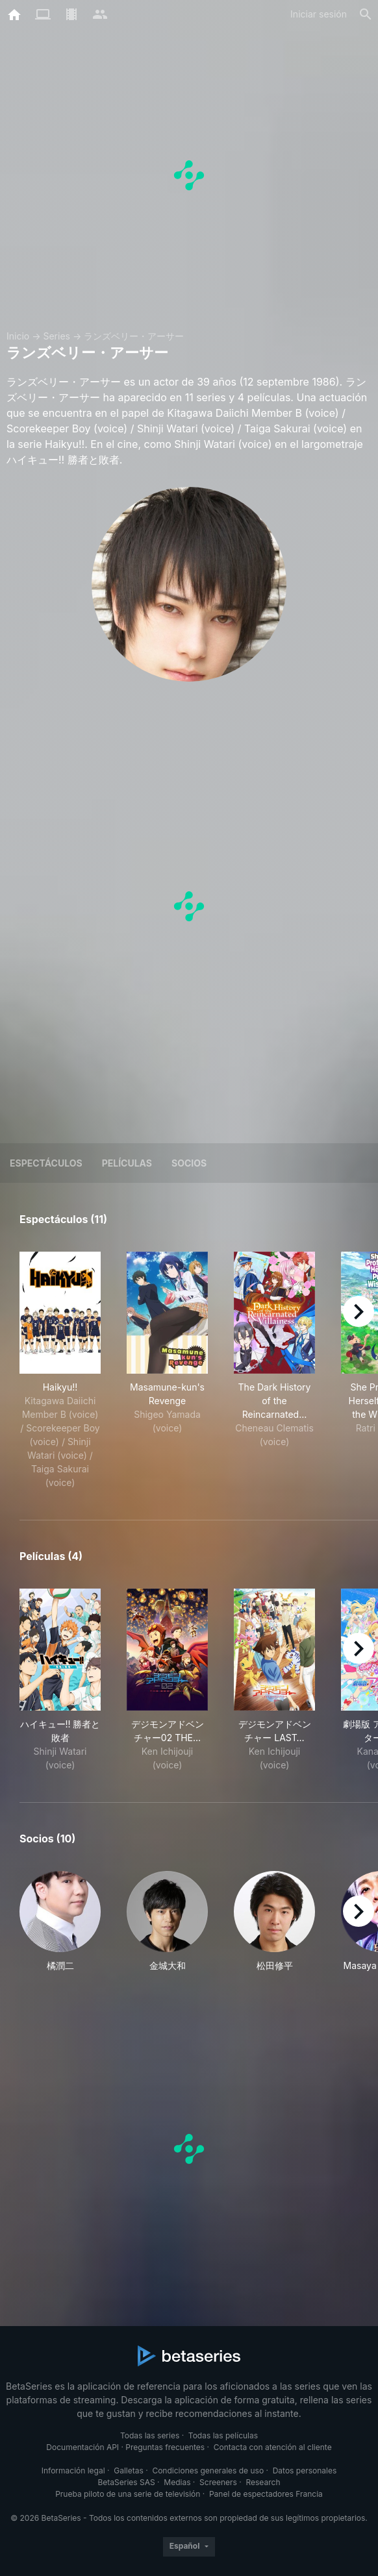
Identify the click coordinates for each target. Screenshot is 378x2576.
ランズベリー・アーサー (134, 335)
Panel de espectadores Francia (266, 2494)
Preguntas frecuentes (165, 2447)
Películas (127, 1163)
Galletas (129, 2470)
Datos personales (305, 2470)
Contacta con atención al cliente (273, 2447)
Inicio (17, 335)
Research (263, 2482)
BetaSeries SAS (126, 2482)
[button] (60, 1921)
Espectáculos (46, 1163)
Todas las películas (223, 2435)
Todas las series (149, 2435)
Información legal (73, 2470)
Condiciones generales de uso (208, 2470)
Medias (177, 2482)
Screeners (218, 2482)
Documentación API (82, 2447)
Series (56, 335)
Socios (189, 1163)
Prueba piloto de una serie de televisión (127, 2494)
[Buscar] (365, 14)
